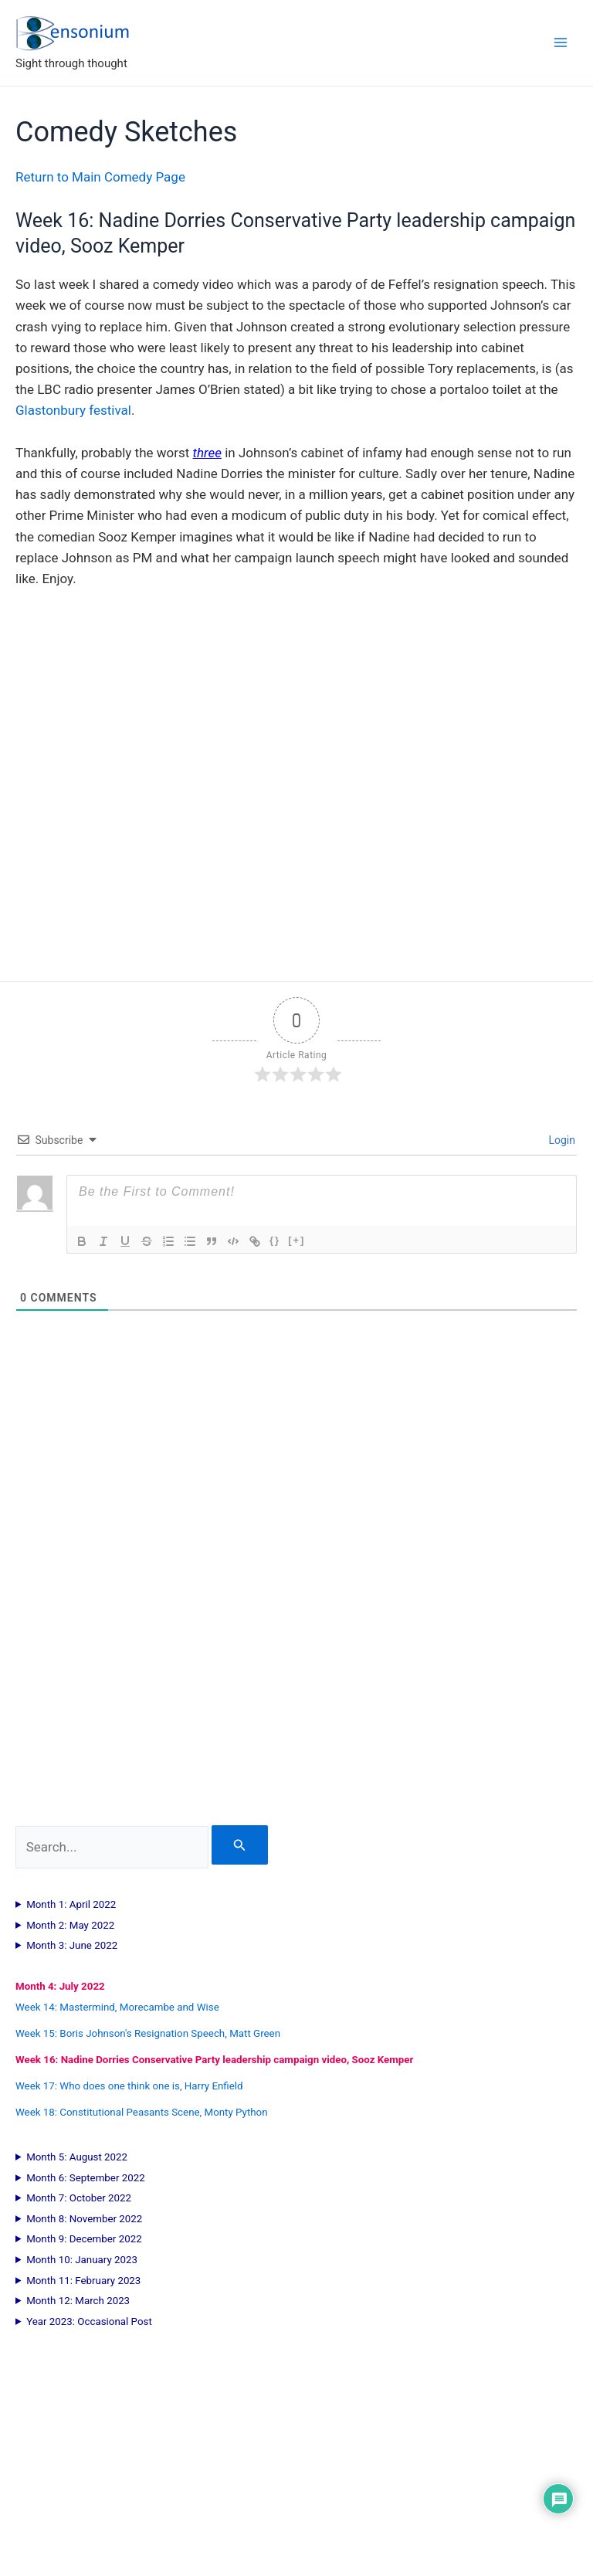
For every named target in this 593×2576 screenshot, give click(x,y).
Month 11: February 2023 (83, 2280)
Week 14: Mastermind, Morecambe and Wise (117, 2007)
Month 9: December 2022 (84, 2239)
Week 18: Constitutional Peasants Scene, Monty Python (141, 2112)
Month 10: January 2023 (81, 2259)
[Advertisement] (296, 1628)
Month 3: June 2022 (71, 1945)
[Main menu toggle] (561, 42)
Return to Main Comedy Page (100, 177)
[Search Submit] (240, 1845)
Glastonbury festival (73, 410)
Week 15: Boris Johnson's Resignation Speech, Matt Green (147, 2033)
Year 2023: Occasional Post (89, 2321)
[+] (296, 1240)
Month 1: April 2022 (71, 1904)
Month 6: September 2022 (85, 2178)
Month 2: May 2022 (70, 1925)
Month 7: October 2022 (78, 2198)
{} (274, 1240)
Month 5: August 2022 (76, 2157)
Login (560, 1140)
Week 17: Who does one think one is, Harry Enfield (129, 2086)
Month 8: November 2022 (84, 2219)
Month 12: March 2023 (78, 2300)
